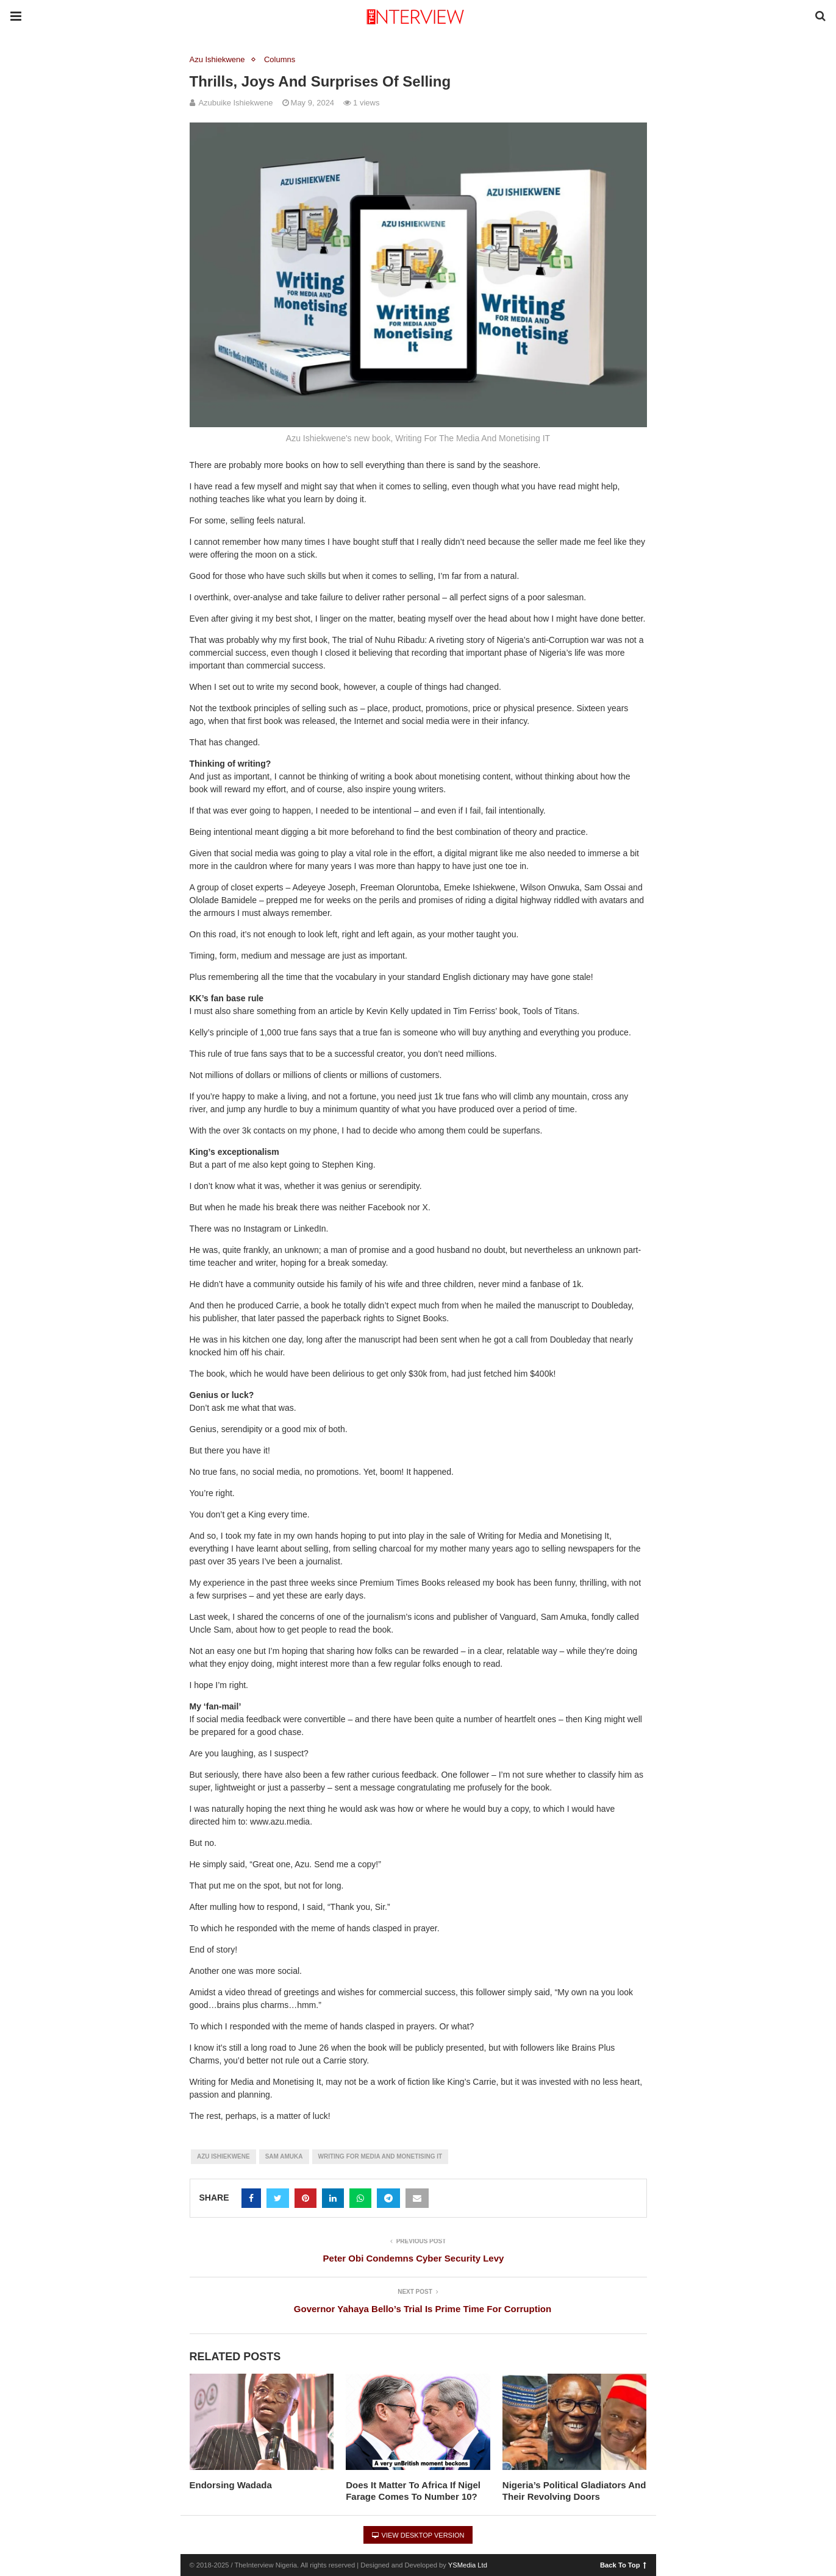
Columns (279, 59)
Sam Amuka (284, 2156)
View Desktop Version (418, 2535)
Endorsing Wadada (231, 2485)
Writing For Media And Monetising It (380, 2156)
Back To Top (623, 2564)
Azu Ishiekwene (217, 59)
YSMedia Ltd (467, 2565)
